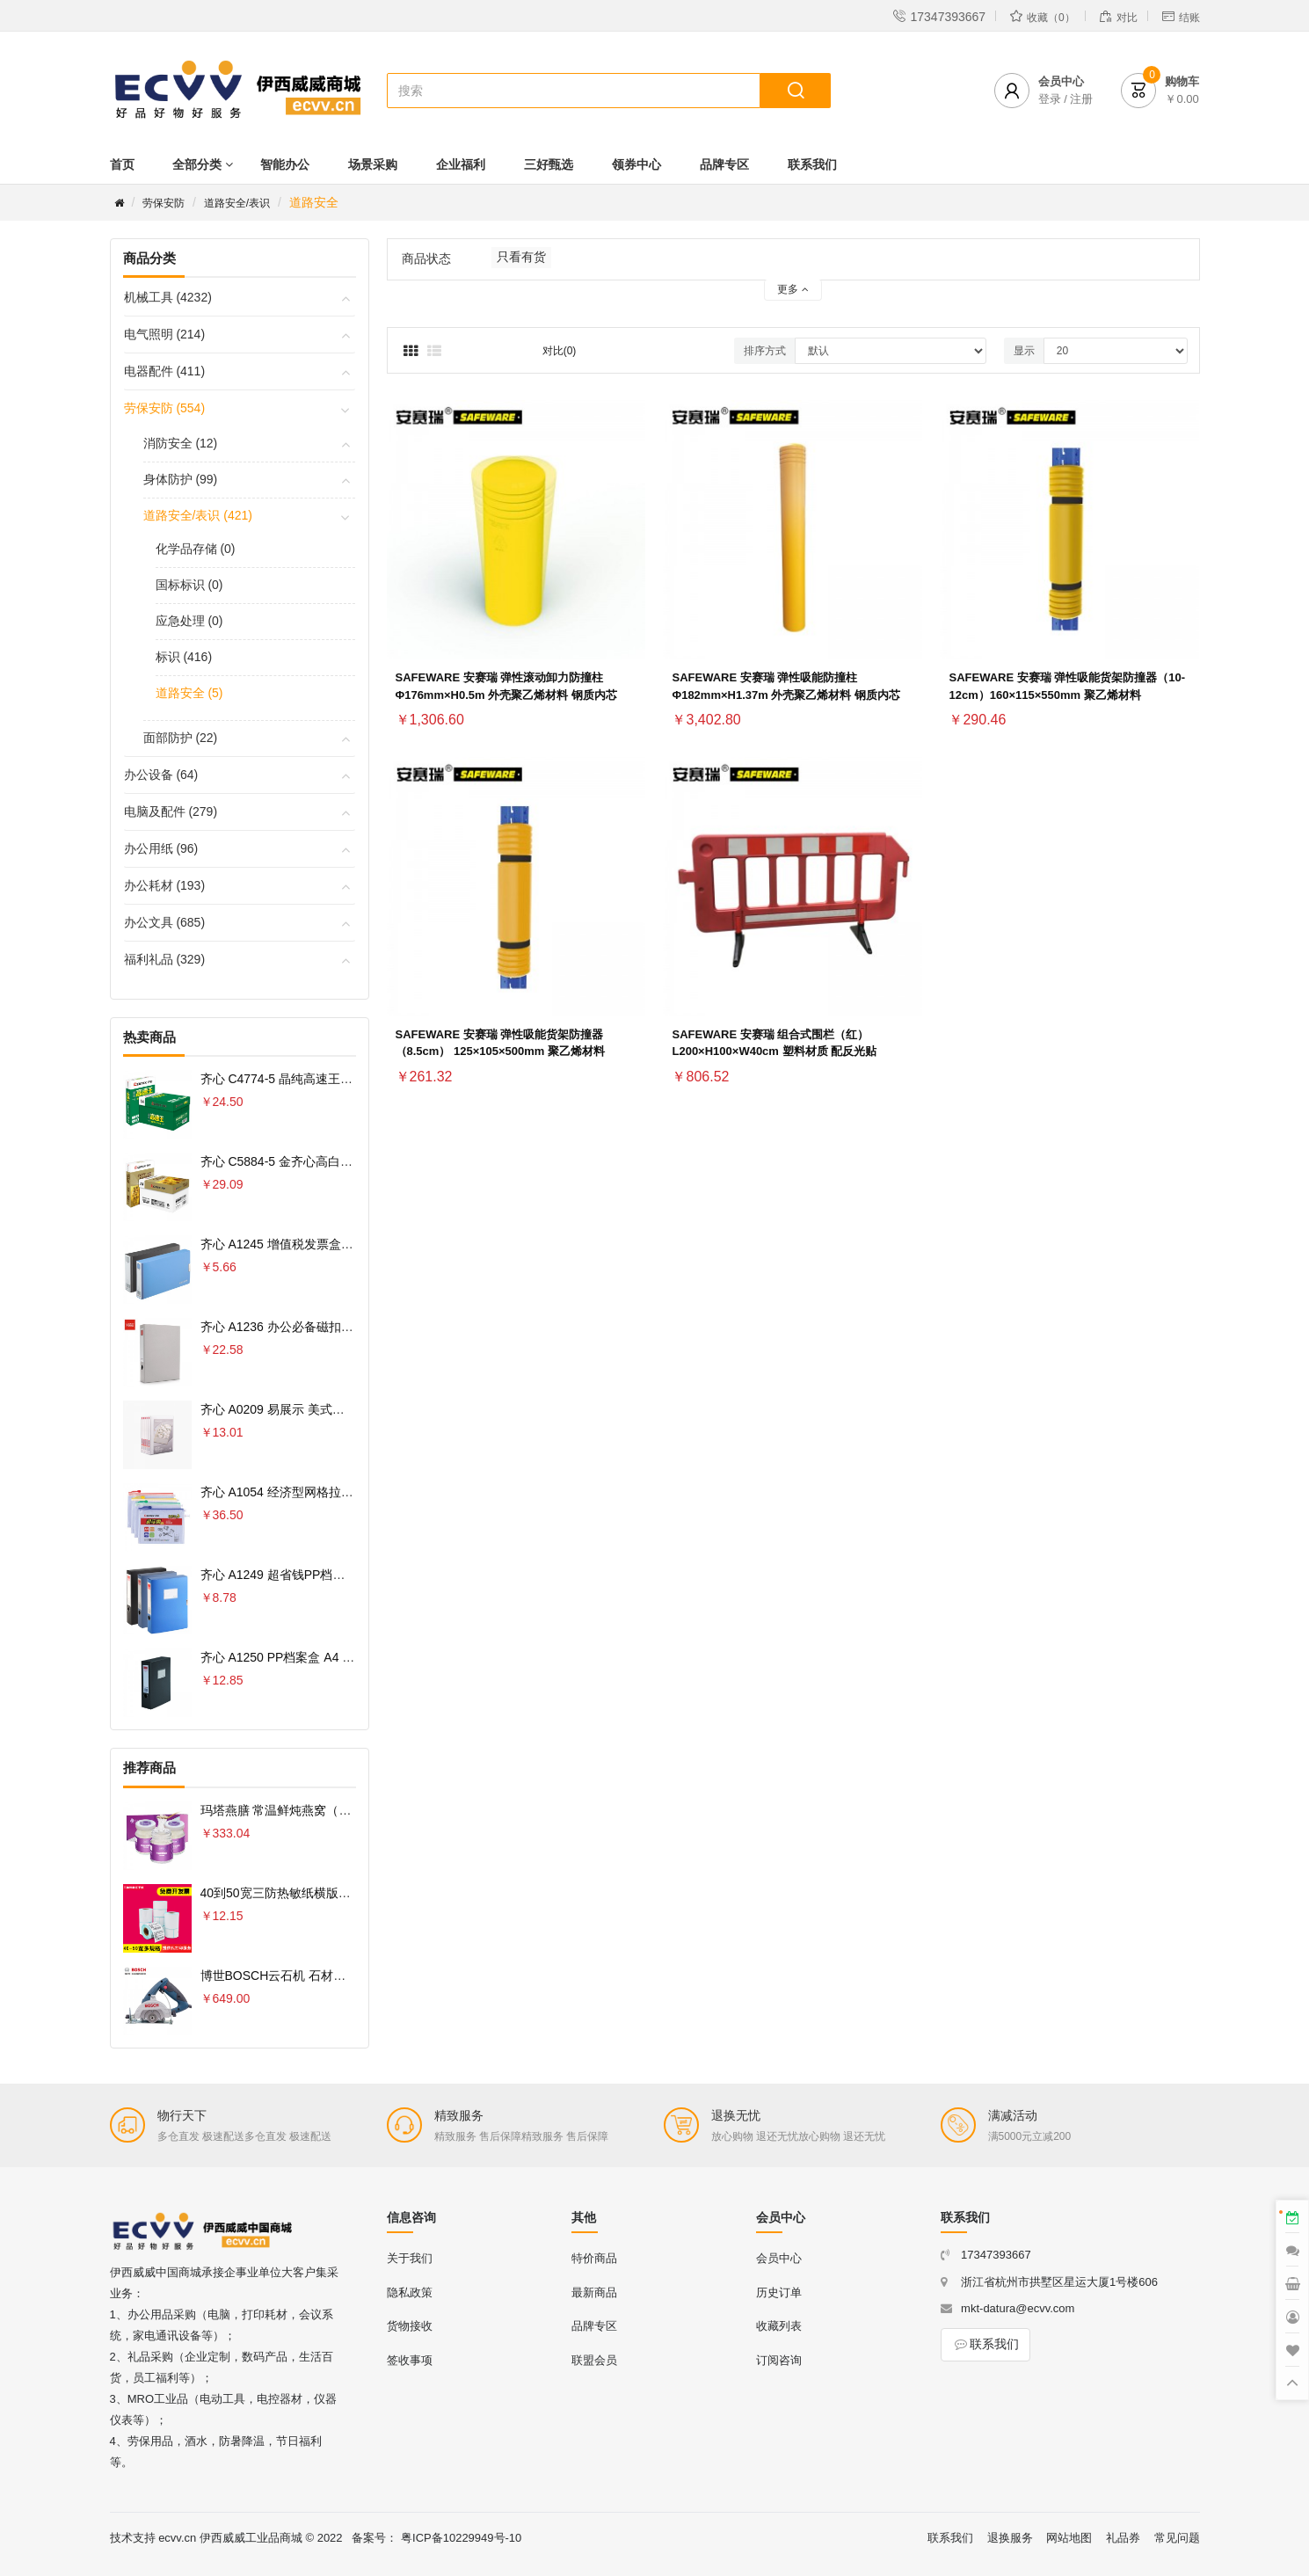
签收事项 (410, 2360)
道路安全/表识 (237, 203)
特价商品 (594, 2258)
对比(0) (559, 351)
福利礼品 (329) (165, 959)
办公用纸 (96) (161, 848)
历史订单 (779, 2292)
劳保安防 (163, 203)
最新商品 (594, 2292)
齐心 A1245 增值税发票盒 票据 (284, 1244)
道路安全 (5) (189, 693)
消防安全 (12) (180, 443)
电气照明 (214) (165, 334)
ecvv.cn (177, 2537)
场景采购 (372, 164)
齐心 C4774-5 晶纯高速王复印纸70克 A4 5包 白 (330, 1079)
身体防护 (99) (180, 479)
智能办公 (284, 164)
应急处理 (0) (189, 621)
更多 (792, 289)
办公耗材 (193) (165, 885)
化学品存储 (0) (196, 549)
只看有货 (521, 257)
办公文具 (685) (165, 922)
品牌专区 (724, 164)
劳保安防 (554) (165, 408)
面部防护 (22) (180, 738)
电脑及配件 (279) (171, 811)
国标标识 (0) (189, 585)
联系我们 (812, 164)
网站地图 (1069, 2537)
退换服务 (1010, 2537)
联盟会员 (594, 2360)
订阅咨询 (779, 2360)
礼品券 (1123, 2537)
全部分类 (197, 164)
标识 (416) (184, 657)
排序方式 (765, 351)
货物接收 (410, 2325)
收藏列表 (779, 2325)
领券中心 (636, 164)
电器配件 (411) (165, 371)
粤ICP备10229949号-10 (461, 2537)
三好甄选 (548, 164)
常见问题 (1177, 2537)
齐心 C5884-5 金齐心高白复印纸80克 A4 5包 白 (330, 1161)
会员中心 (779, 2258)
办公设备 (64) (161, 775)
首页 (122, 164)
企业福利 (460, 164)
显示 (1024, 351)
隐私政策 (410, 2292)
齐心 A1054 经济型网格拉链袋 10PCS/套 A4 (321, 1492)
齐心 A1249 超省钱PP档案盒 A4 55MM (307, 1575)
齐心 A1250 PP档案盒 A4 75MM (288, 1657)
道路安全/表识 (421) (197, 515)
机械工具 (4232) (168, 297)
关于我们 (410, 2258)
